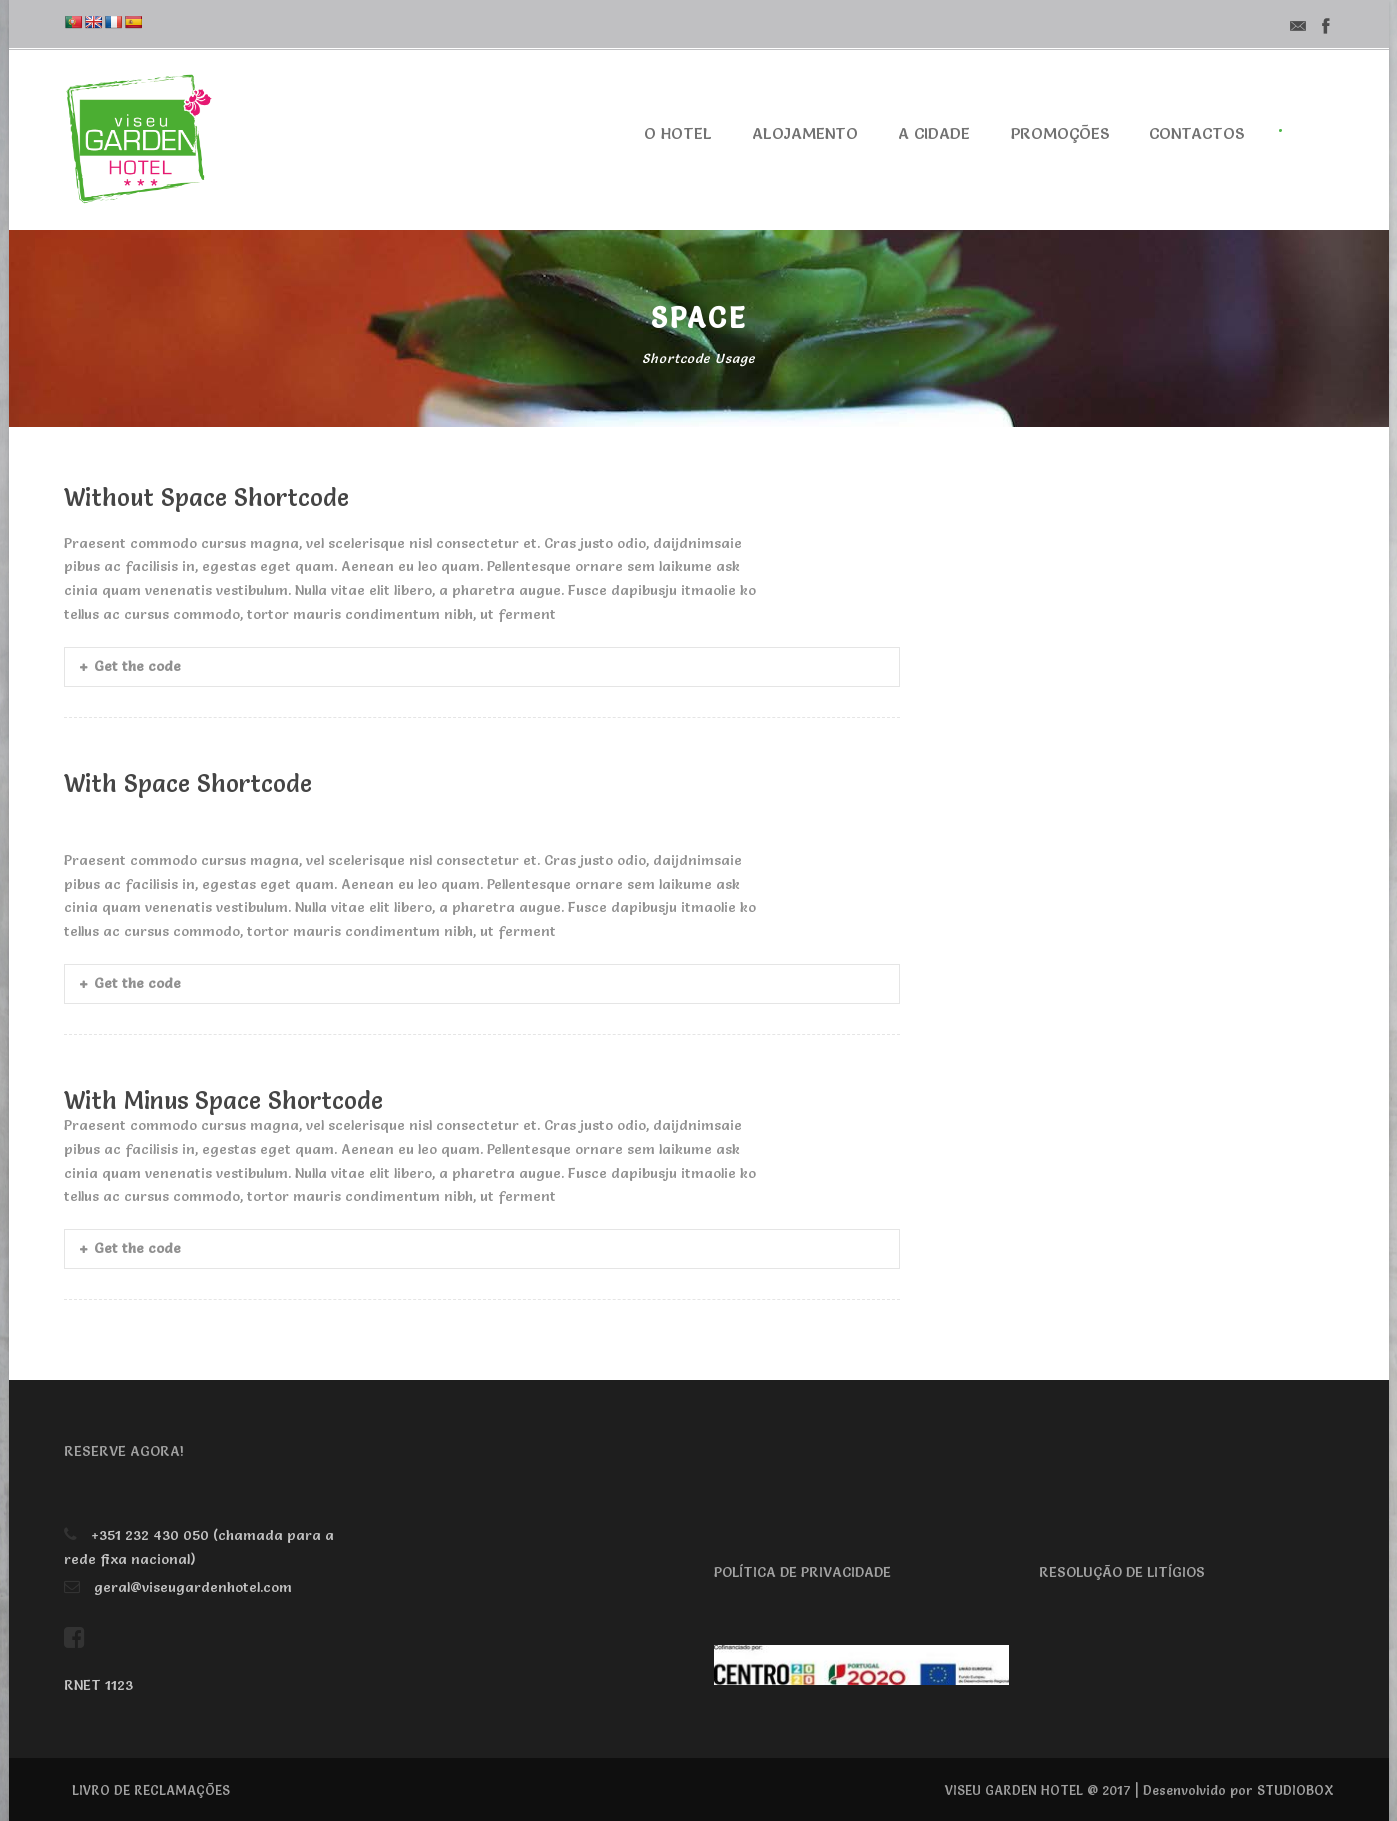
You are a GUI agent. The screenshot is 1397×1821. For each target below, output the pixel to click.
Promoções (1059, 133)
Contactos (1196, 133)
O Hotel (678, 133)
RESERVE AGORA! (124, 1451)
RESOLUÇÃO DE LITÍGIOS (1122, 1572)
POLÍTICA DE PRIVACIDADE (802, 1572)
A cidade (934, 133)
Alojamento (805, 133)
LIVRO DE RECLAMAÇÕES (151, 1790)
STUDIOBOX (1295, 1790)
